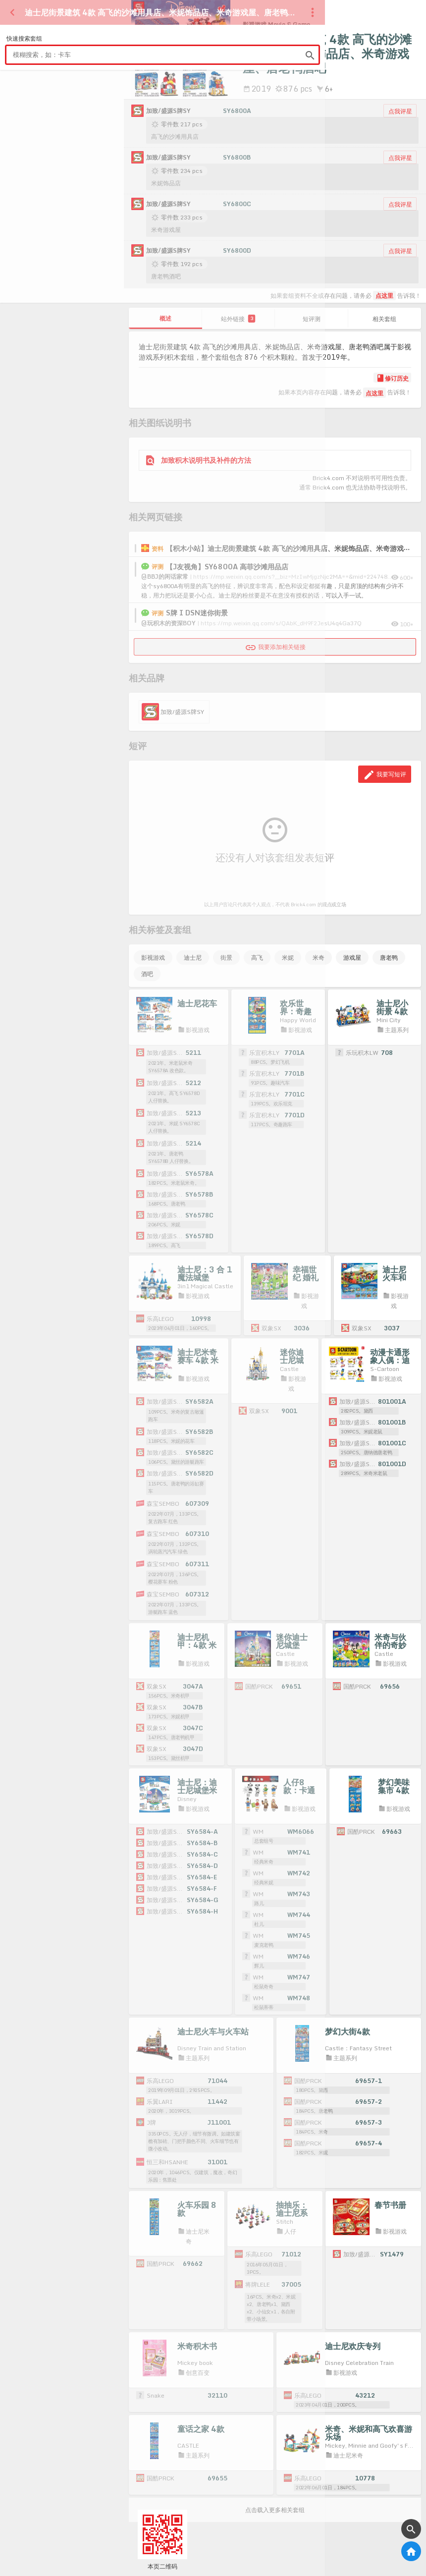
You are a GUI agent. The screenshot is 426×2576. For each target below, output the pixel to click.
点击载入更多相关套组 (275, 2519)
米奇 (318, 957)
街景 (226, 957)
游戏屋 (352, 957)
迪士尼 (193, 957)
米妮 (288, 957)
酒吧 (147, 974)
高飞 (257, 957)
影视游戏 (153, 957)
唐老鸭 (389, 957)
